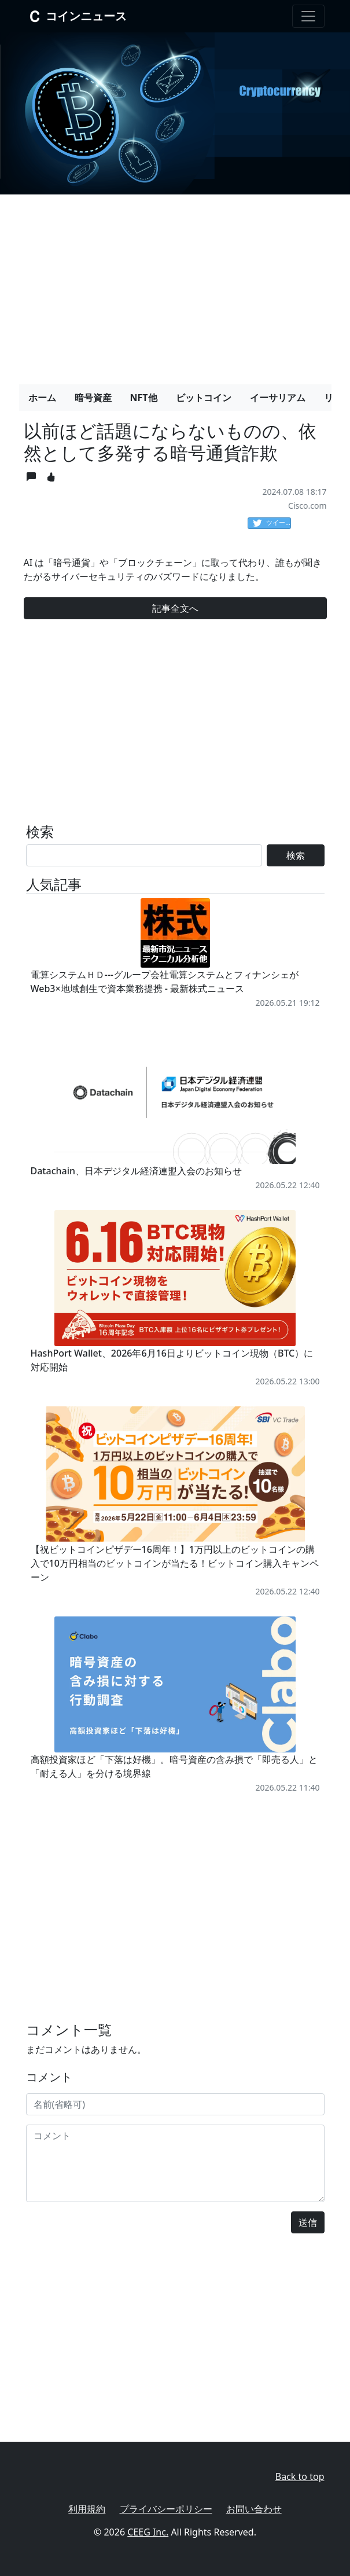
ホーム (42, 397)
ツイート (272, 523)
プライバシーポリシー (166, 2508)
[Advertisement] (175, 285)
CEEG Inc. (147, 2532)
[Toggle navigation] (308, 16)
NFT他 (143, 397)
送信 (308, 2222)
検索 (295, 855)
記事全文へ (175, 608)
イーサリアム (277, 397)
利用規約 (86, 2508)
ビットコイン (203, 397)
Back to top (300, 2476)
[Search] (144, 855)
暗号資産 (93, 397)
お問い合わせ (254, 2508)
